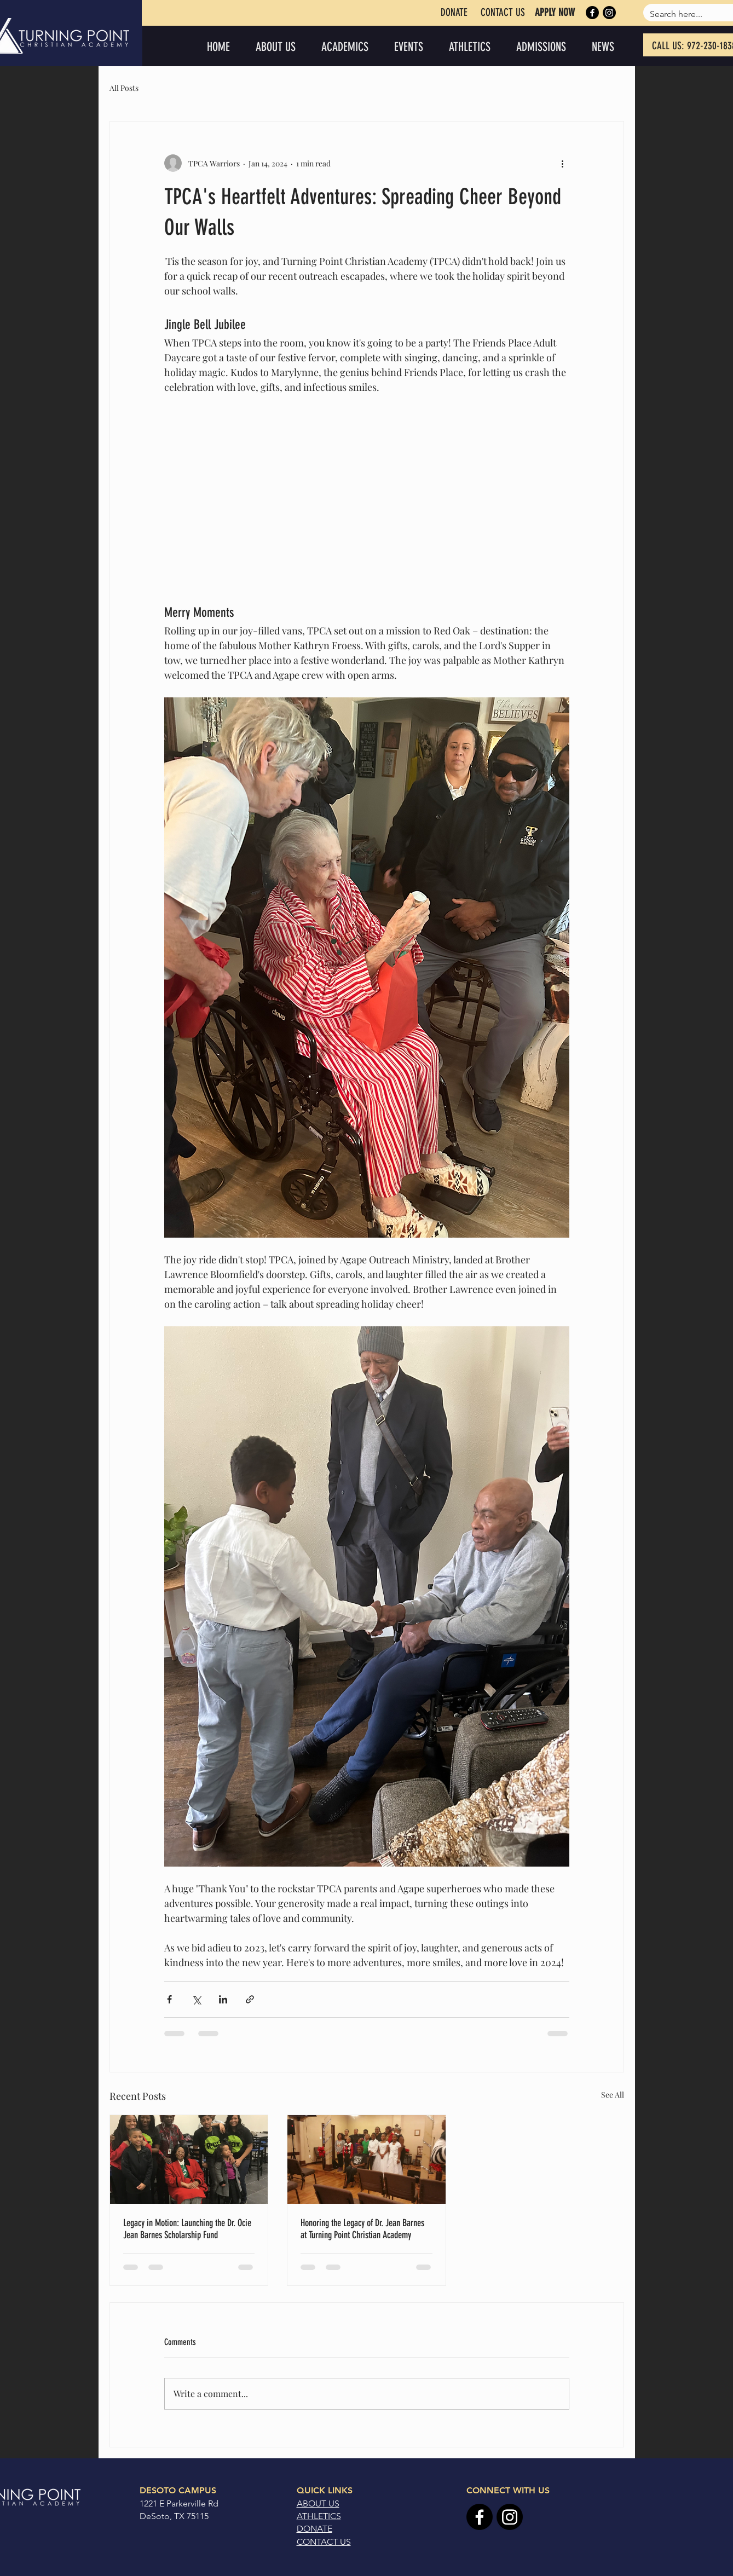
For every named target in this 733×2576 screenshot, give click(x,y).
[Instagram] (609, 12)
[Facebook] (592, 12)
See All (612, 2094)
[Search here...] (681, 14)
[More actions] (562, 163)
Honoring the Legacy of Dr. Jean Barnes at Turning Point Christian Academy (362, 2229)
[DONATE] (454, 13)
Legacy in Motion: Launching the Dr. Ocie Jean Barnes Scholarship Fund (187, 2229)
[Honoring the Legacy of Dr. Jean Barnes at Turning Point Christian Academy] (366, 2159)
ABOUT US (318, 2503)
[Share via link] (250, 1999)
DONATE (314, 2528)
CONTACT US (324, 2542)
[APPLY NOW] (554, 13)
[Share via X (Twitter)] (196, 1999)
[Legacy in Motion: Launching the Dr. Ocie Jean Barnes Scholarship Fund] (189, 2159)
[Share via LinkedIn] (223, 1999)
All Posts (123, 88)
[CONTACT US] (503, 13)
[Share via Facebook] (169, 1999)
